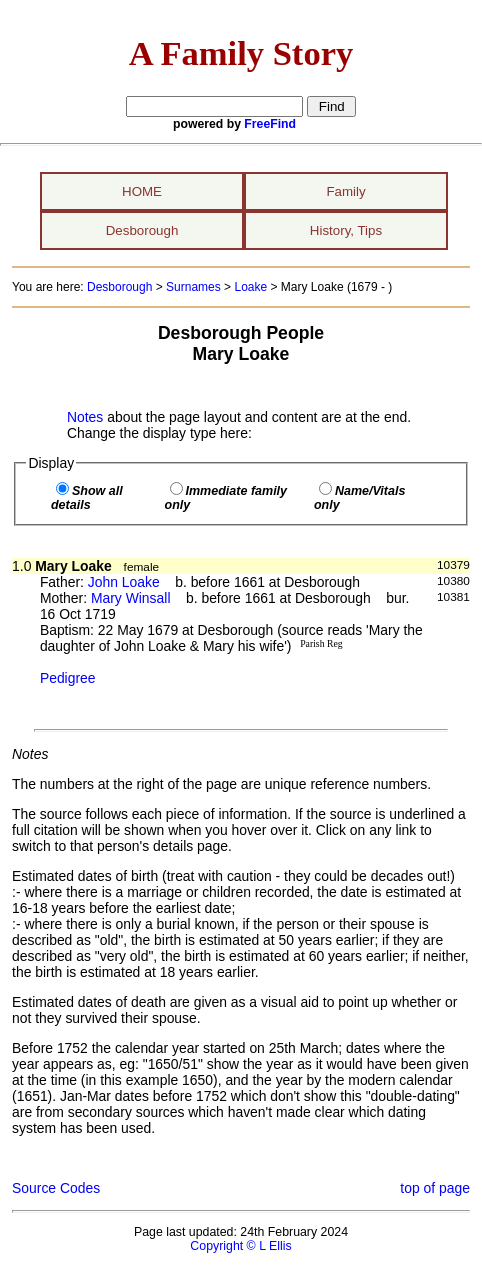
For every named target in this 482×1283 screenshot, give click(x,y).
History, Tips (346, 230)
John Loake (124, 582)
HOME (142, 191)
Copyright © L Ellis (240, 1246)
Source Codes (56, 1188)
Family (345, 191)
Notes (85, 417)
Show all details (87, 498)
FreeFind (270, 124)
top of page (435, 1188)
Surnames (193, 287)
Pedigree (68, 678)
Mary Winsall (131, 598)
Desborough (142, 230)
